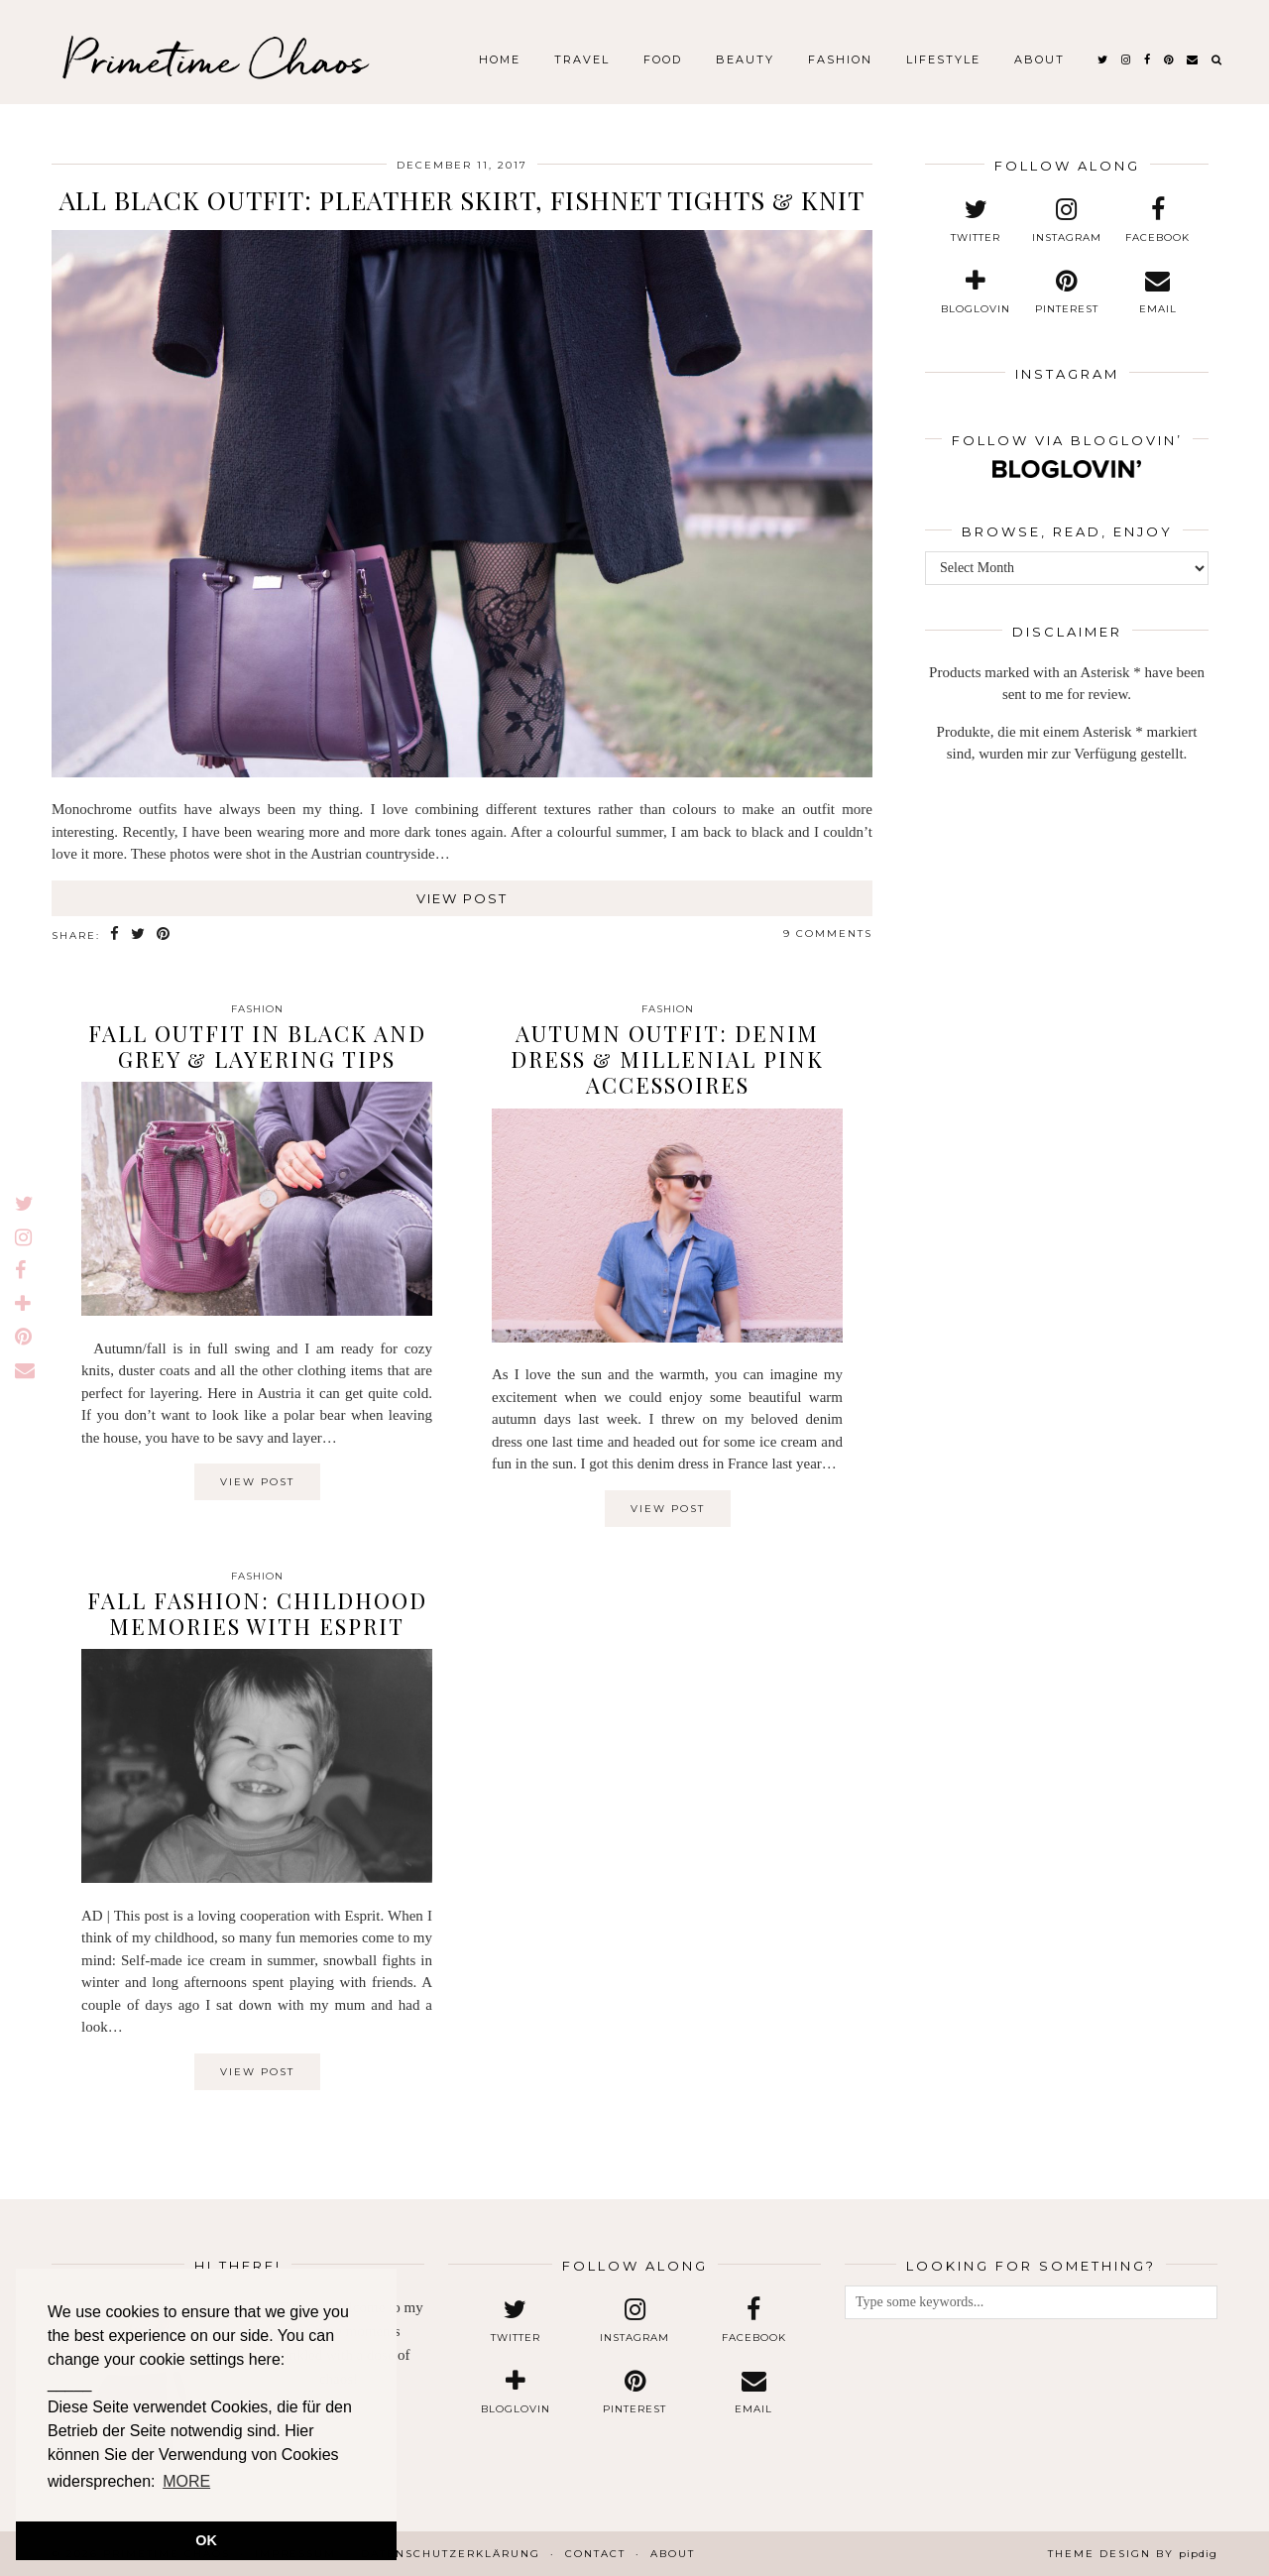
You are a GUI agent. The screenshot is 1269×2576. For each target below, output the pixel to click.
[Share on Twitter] (139, 934)
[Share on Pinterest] (164, 934)
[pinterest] (1169, 59)
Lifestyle (943, 59)
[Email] (1193, 59)
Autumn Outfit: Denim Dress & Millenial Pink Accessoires (667, 1059)
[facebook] (1148, 59)
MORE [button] (186, 2481)
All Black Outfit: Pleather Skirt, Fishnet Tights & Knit (462, 199)
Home (499, 59)
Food (662, 59)
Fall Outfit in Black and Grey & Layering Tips (257, 1046)
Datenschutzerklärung (450, 2553)
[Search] (1217, 59)
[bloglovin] (976, 292)
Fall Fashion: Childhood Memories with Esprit (257, 1613)
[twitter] (1103, 59)
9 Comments (827, 933)
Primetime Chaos (214, 59)
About (1039, 59)
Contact (595, 2553)
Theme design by (1132, 2553)
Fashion (840, 59)
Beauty (745, 59)
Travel (582, 59)
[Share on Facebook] (115, 934)
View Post (462, 898)
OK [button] (206, 2540)
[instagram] (1126, 59)
